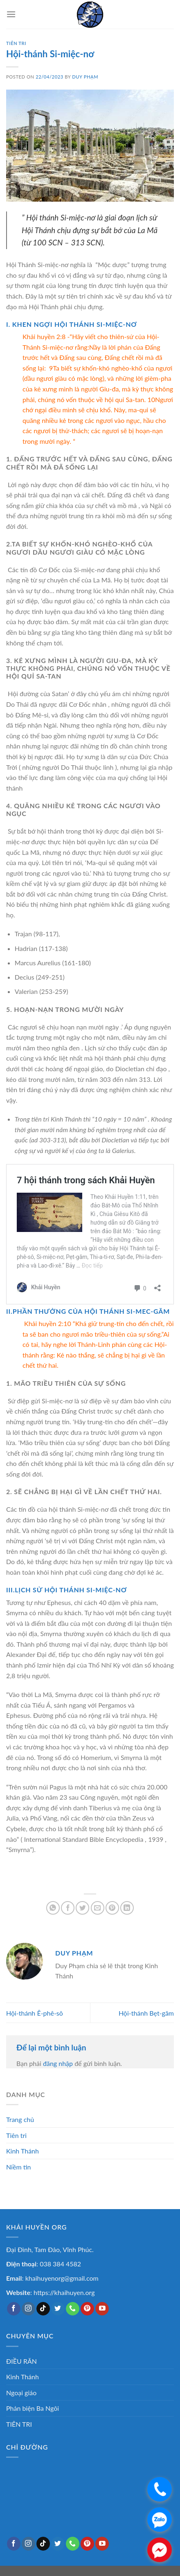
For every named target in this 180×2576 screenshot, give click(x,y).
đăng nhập (58, 2063)
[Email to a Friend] (97, 1908)
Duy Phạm (85, 76)
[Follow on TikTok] (43, 2309)
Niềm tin (18, 2167)
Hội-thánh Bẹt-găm (146, 2013)
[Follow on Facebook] (13, 2309)
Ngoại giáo (21, 2392)
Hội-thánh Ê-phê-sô (34, 2013)
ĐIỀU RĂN (21, 2361)
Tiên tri (16, 2135)
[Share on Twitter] (82, 1908)
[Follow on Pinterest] (87, 2309)
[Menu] (11, 14)
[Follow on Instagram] (28, 2309)
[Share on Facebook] (67, 1908)
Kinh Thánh (22, 2151)
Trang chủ (20, 2119)
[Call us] (72, 2309)
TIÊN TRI (16, 43)
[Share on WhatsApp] (53, 1908)
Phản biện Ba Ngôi (32, 2408)
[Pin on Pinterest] (112, 1908)
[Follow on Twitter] (58, 2309)
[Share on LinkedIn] (127, 1908)
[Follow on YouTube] (102, 2309)
